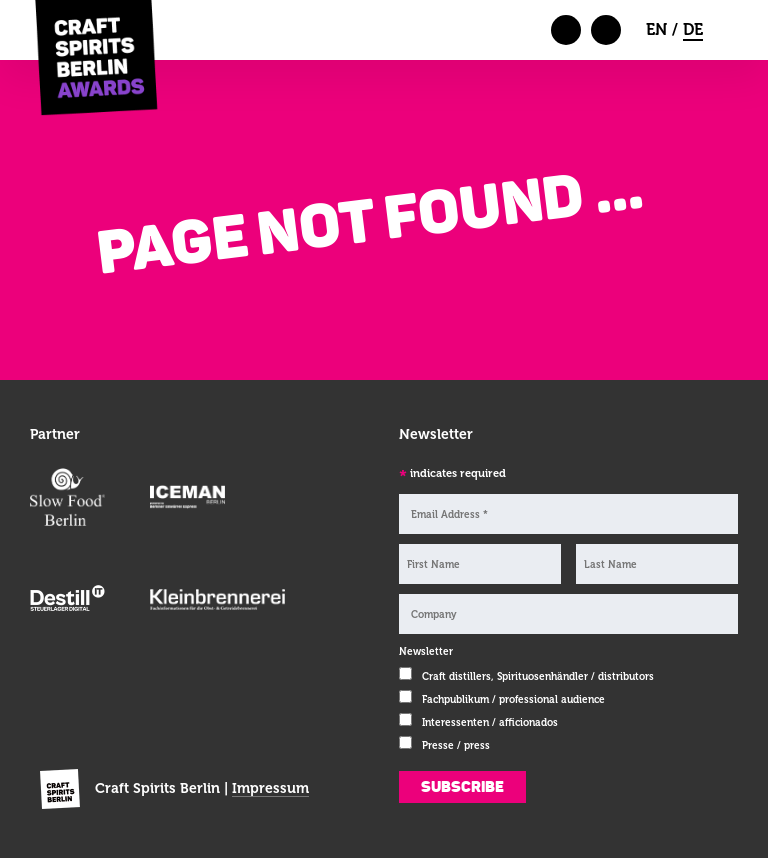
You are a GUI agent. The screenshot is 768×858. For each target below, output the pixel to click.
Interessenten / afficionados (490, 722)
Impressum (270, 788)
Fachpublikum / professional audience (513, 699)
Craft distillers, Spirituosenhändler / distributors (538, 676)
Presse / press (456, 745)
